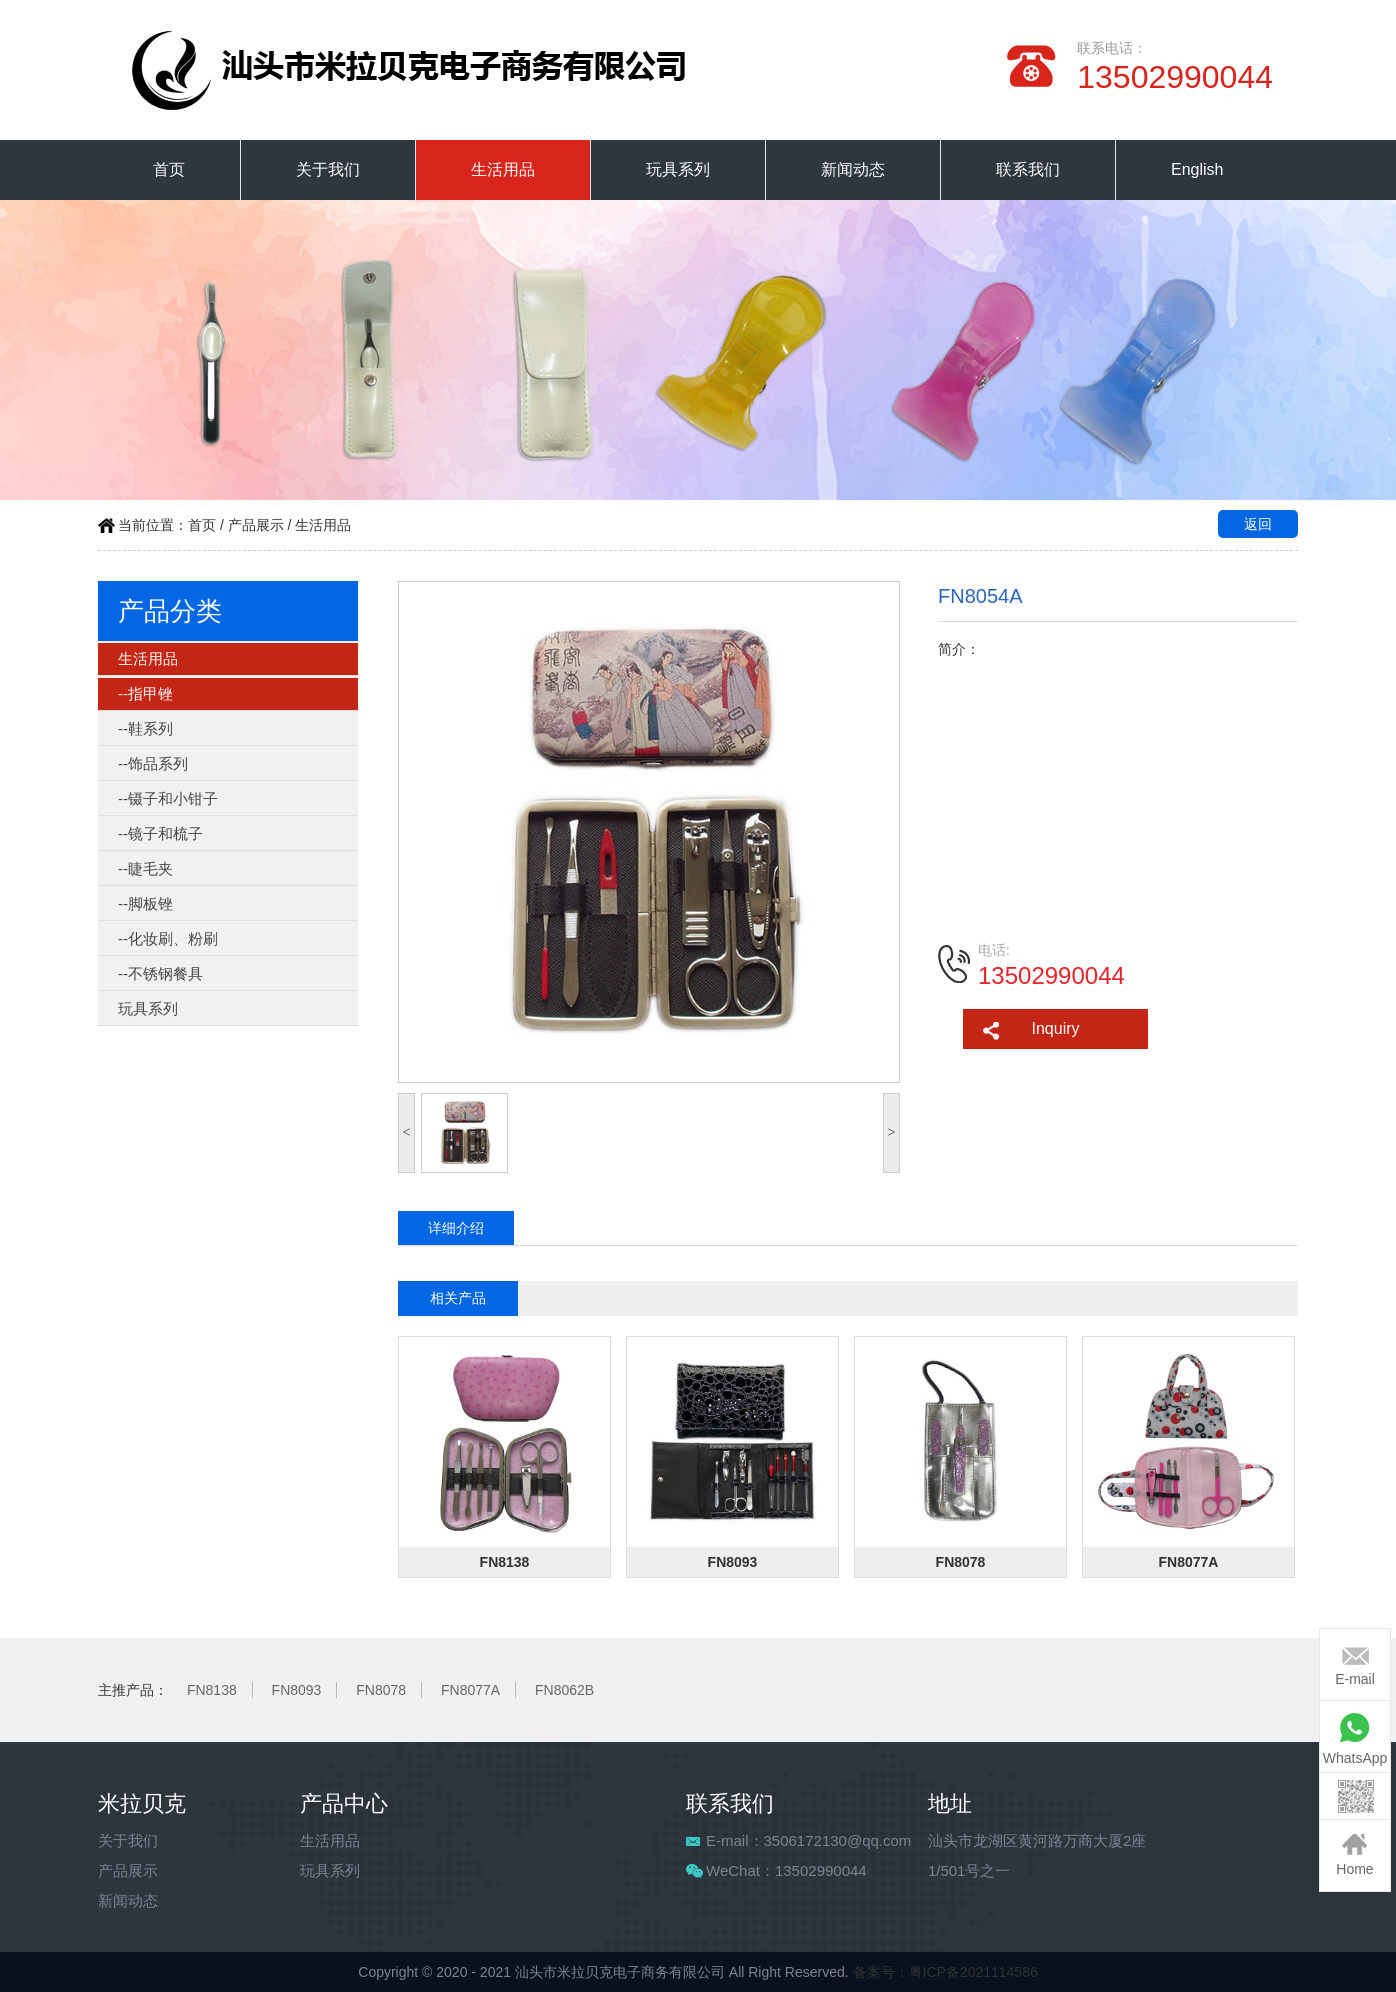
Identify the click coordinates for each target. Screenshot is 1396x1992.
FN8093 (297, 1690)
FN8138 (212, 1690)
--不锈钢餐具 (160, 973)
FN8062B (564, 1690)
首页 (169, 169)
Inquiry (1055, 1028)
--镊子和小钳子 (168, 798)
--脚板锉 (145, 903)
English (1197, 169)
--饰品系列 (153, 763)
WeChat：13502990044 (786, 1870)
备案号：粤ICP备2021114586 (945, 1972)
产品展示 (256, 525)
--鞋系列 (145, 728)
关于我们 (328, 169)
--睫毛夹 (145, 868)
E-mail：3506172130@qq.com (808, 1840)
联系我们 (1028, 169)
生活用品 (503, 169)
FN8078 (381, 1690)
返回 (1258, 524)
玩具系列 (678, 169)
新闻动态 (853, 169)
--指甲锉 (145, 693)
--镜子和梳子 (160, 833)
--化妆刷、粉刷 (168, 938)
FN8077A (470, 1690)
